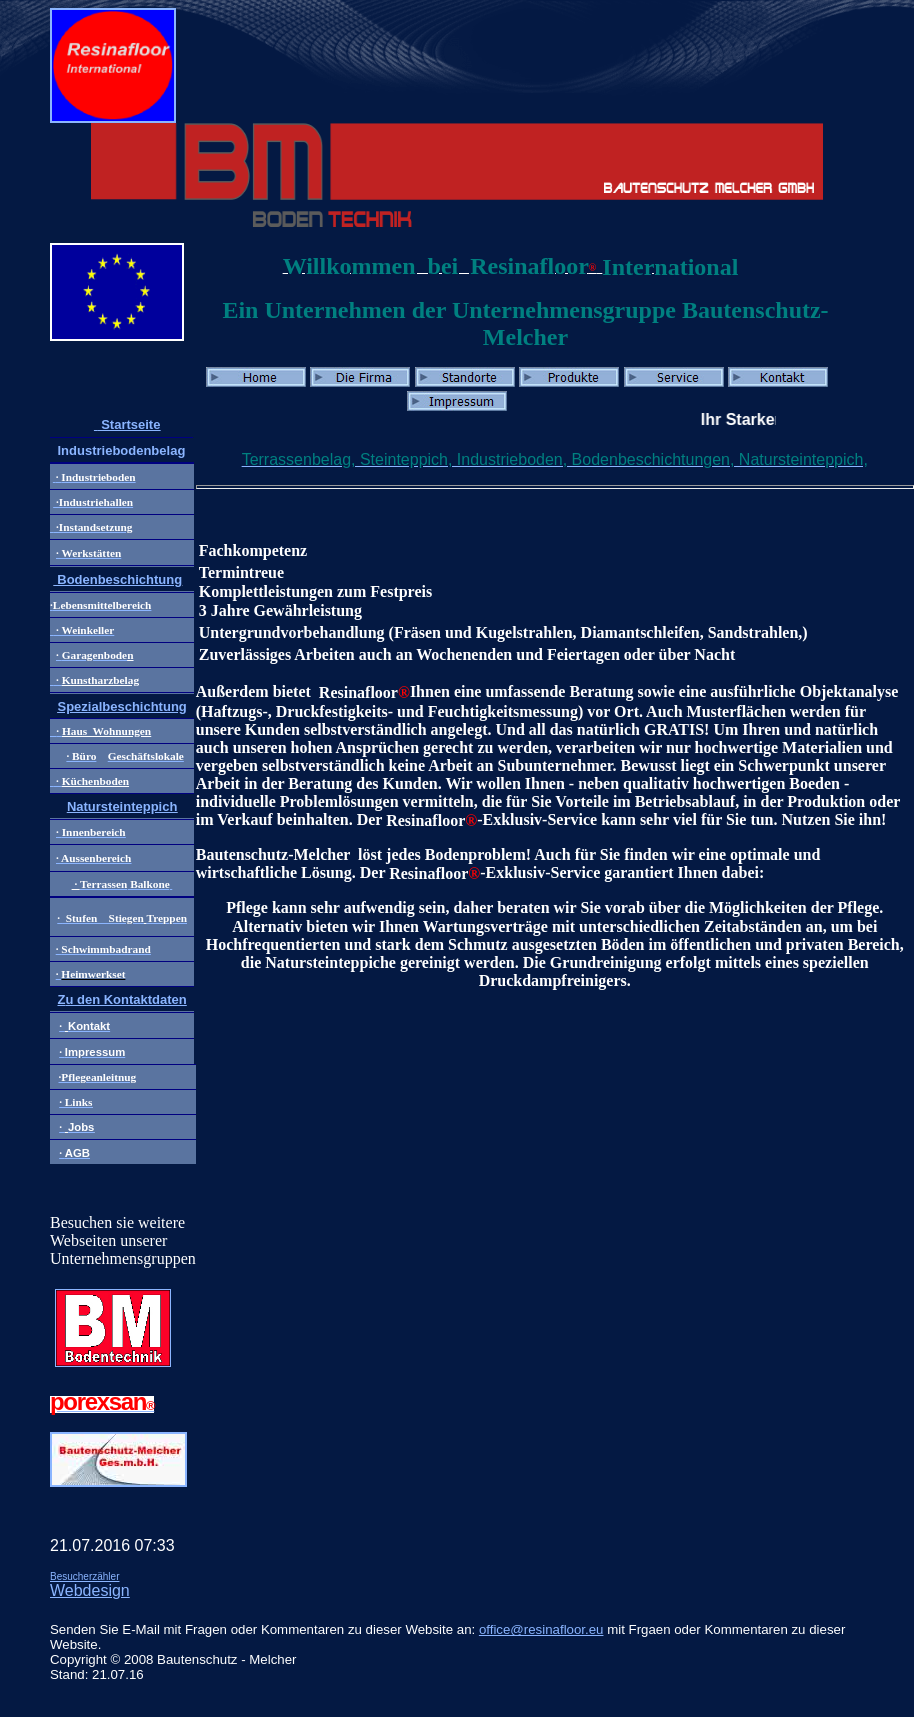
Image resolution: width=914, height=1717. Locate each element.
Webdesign (90, 1590)
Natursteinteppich (122, 806)
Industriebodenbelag (121, 450)
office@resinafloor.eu (541, 1629)
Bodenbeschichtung (118, 579)
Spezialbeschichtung (121, 706)
